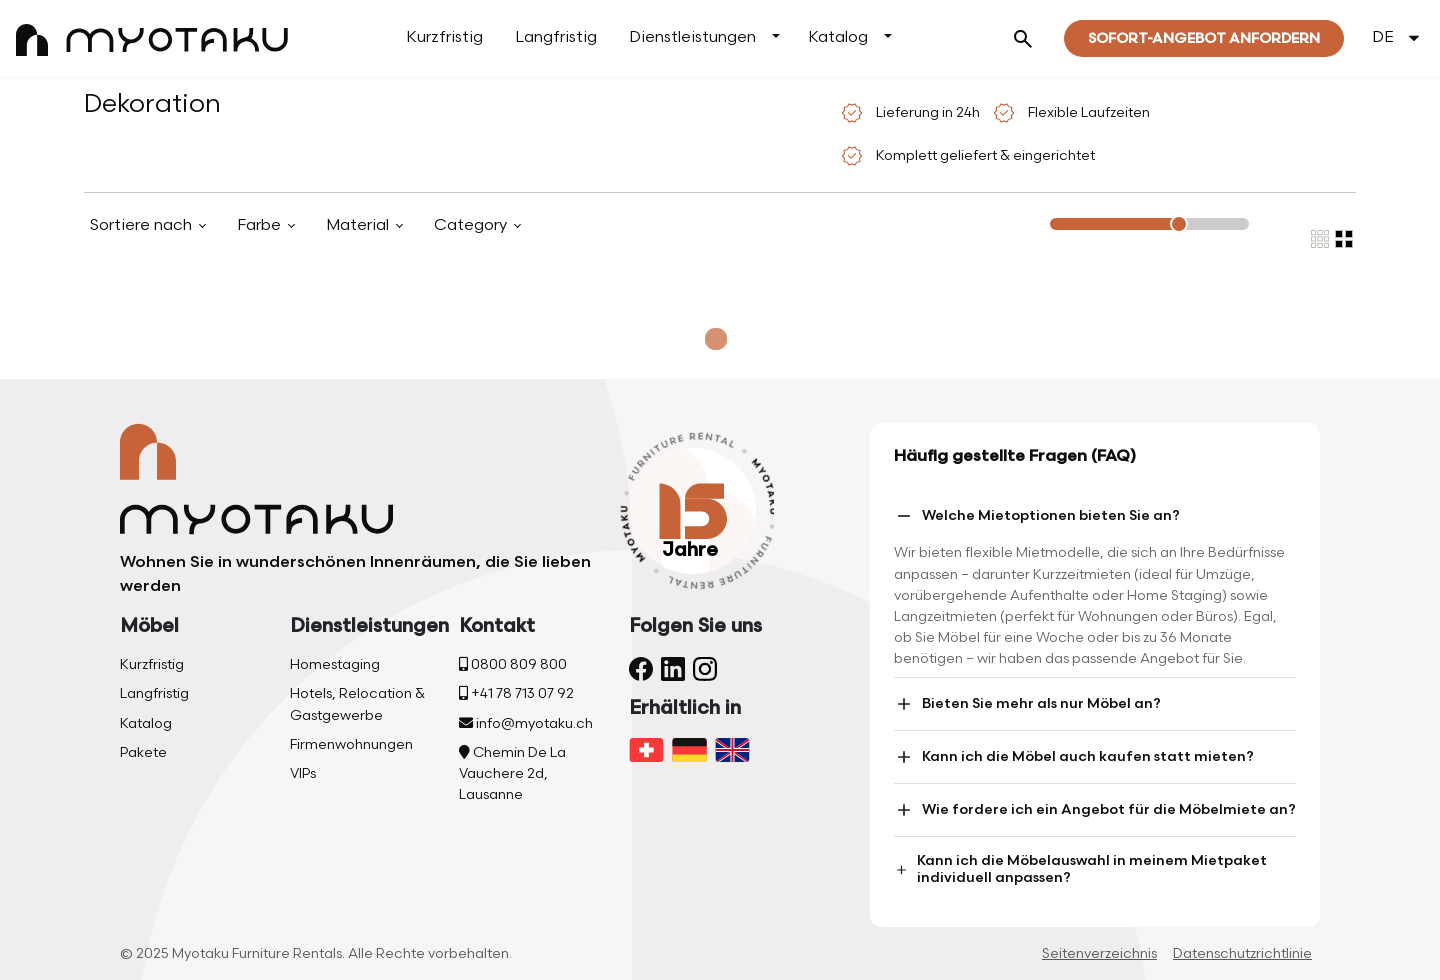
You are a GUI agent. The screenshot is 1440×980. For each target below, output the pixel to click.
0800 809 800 (513, 664)
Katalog (838, 37)
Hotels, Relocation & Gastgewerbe (357, 704)
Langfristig (556, 37)
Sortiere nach (143, 225)
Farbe (261, 225)
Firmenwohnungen (351, 744)
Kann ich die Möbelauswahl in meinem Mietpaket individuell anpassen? (1080, 869)
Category (472, 225)
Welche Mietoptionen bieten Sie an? (1037, 516)
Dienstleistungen (692, 37)
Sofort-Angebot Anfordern (1204, 38)
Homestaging (335, 664)
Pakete (143, 752)
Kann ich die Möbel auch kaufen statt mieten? (1074, 757)
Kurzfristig (444, 37)
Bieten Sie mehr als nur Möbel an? (1027, 704)
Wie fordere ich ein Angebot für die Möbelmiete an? (1095, 810)
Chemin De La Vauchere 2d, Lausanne (512, 773)
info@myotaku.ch (526, 723)
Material (359, 225)
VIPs (303, 773)
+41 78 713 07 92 (516, 693)
